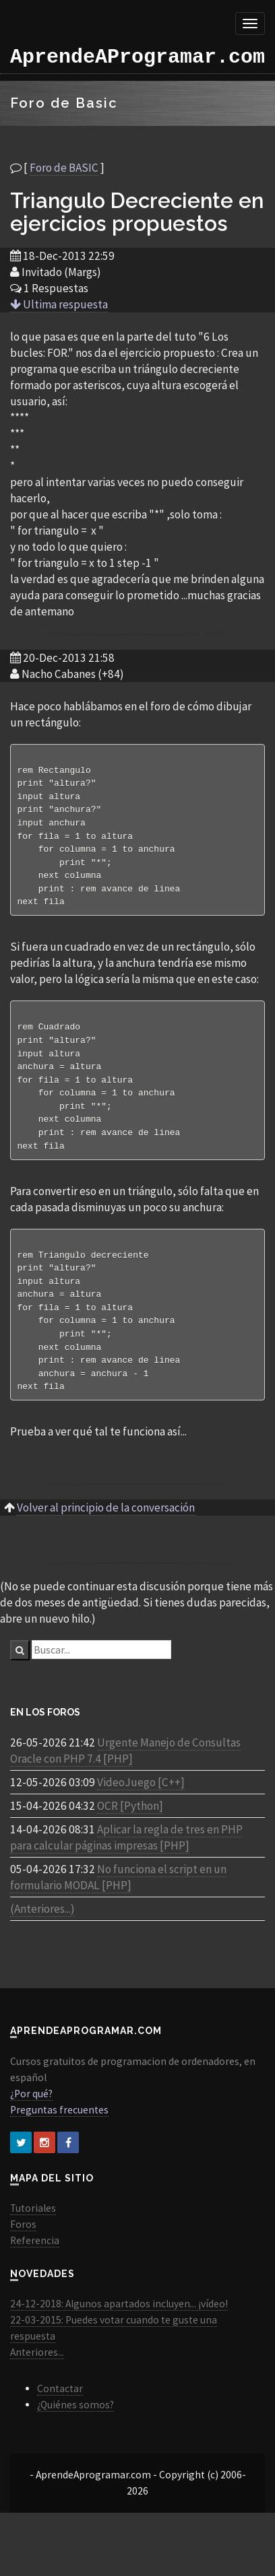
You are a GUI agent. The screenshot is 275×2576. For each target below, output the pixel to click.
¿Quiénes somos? (75, 2428)
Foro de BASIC (64, 167)
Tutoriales (33, 2231)
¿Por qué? (31, 2117)
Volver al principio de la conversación (106, 1531)
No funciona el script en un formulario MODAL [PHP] (118, 1900)
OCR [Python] (130, 1829)
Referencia (34, 2264)
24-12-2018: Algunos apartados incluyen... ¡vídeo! (119, 2327)
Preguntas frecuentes (59, 2133)
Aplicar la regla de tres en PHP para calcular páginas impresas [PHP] (126, 1860)
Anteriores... (37, 2375)
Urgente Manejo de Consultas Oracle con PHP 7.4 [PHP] (125, 1774)
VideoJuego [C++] (141, 1805)
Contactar (60, 2412)
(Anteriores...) (42, 1932)
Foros (23, 2247)
